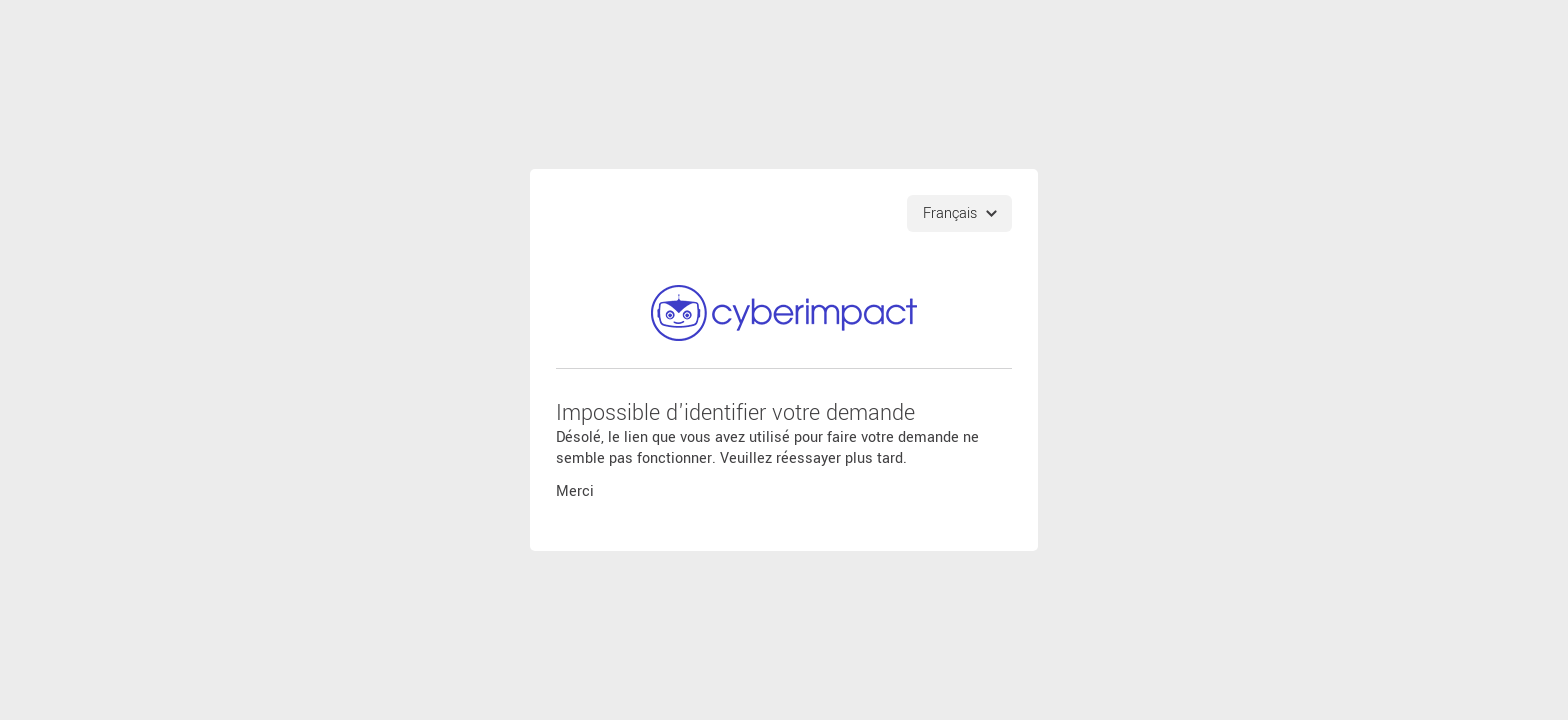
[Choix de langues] (959, 213)
